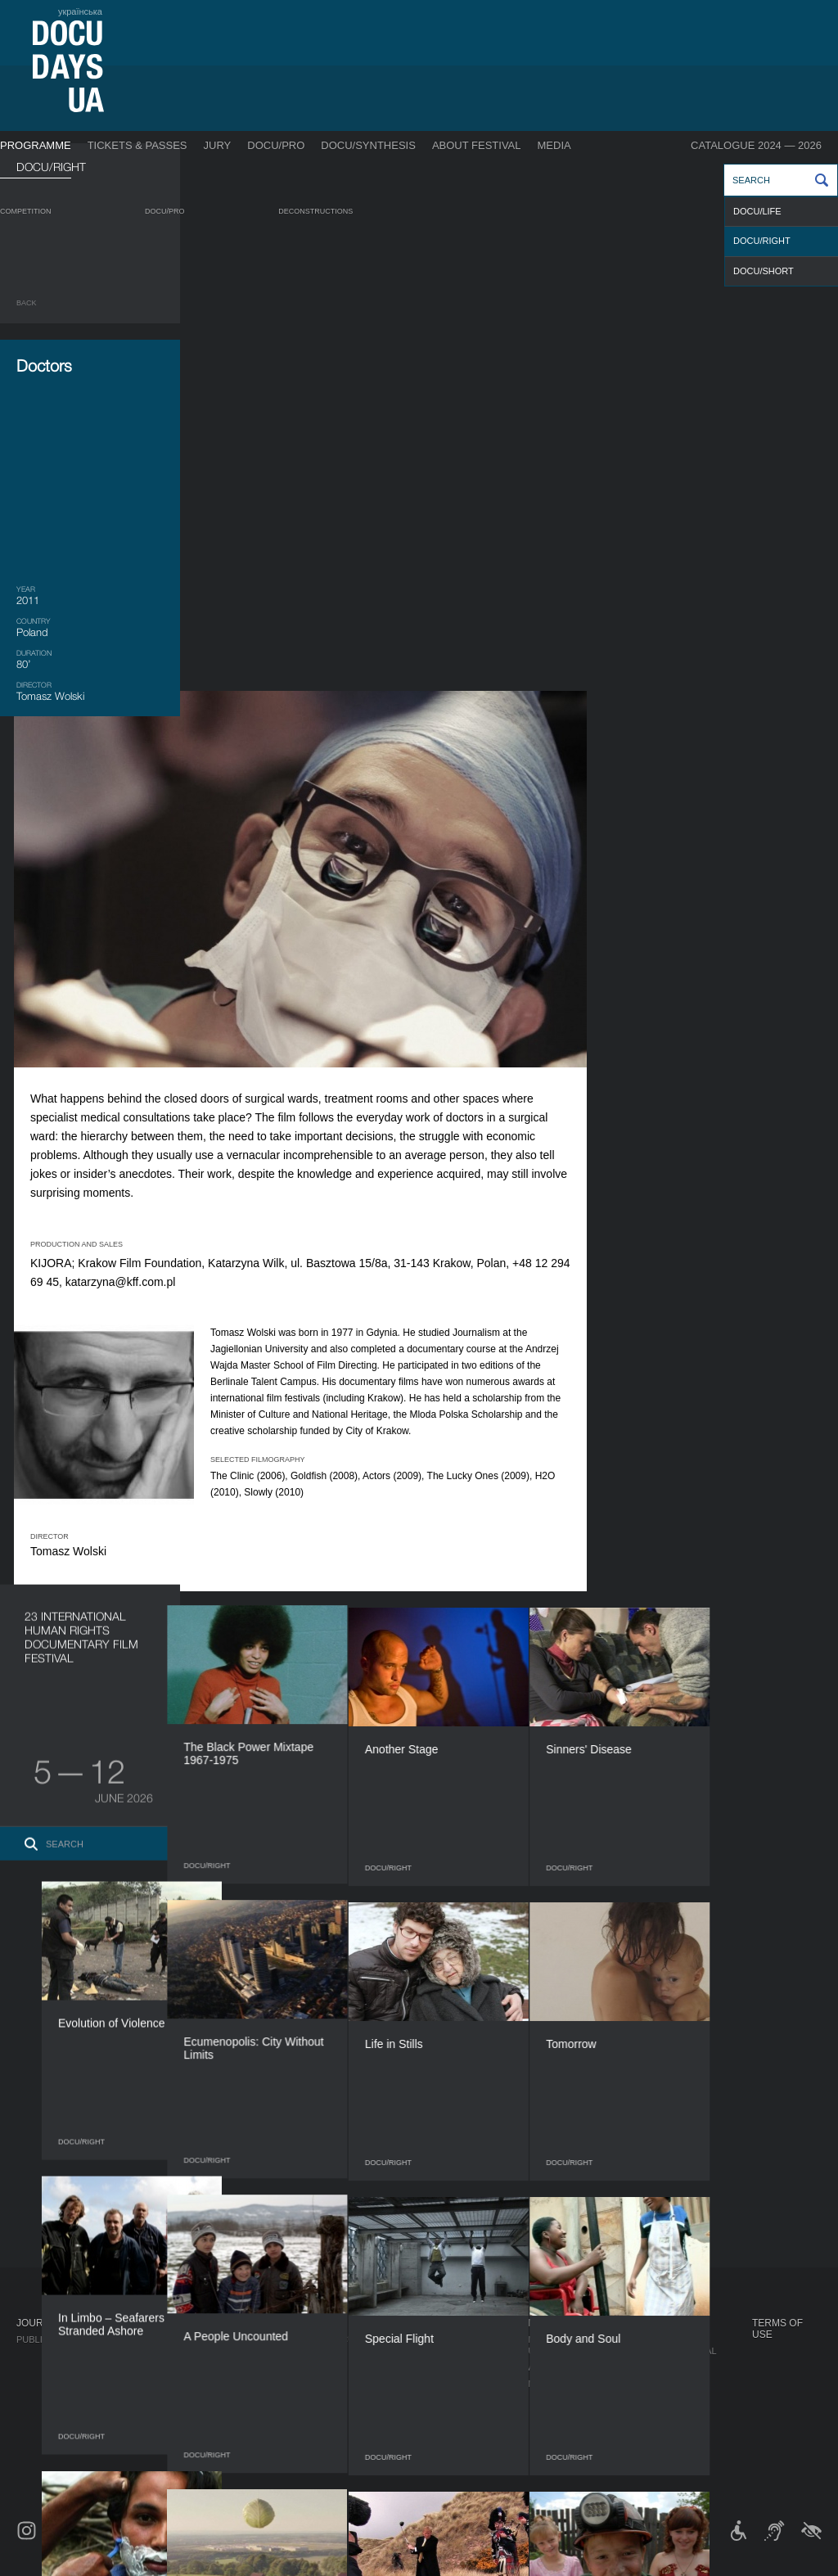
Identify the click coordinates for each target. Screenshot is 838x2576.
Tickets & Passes (137, 145)
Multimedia (556, 2384)
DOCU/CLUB (643, 2367)
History (443, 2449)
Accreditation (565, 2367)
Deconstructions (315, 211)
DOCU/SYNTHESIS (368, 145)
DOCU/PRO (275, 145)
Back (26, 303)
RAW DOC (227, 2356)
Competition (26, 211)
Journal (39, 2323)
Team (435, 2384)
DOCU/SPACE (646, 2384)
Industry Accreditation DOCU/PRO (290, 2339)
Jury (218, 145)
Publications (49, 2339)
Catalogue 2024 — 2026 (756, 145)
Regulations (455, 2339)
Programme (35, 145)
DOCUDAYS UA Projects (652, 2328)
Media (554, 145)
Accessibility (456, 2416)
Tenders (444, 2433)
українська (80, 11)
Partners (447, 2400)
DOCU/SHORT (763, 271)
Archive (443, 2465)
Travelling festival (667, 2351)
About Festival (476, 145)
